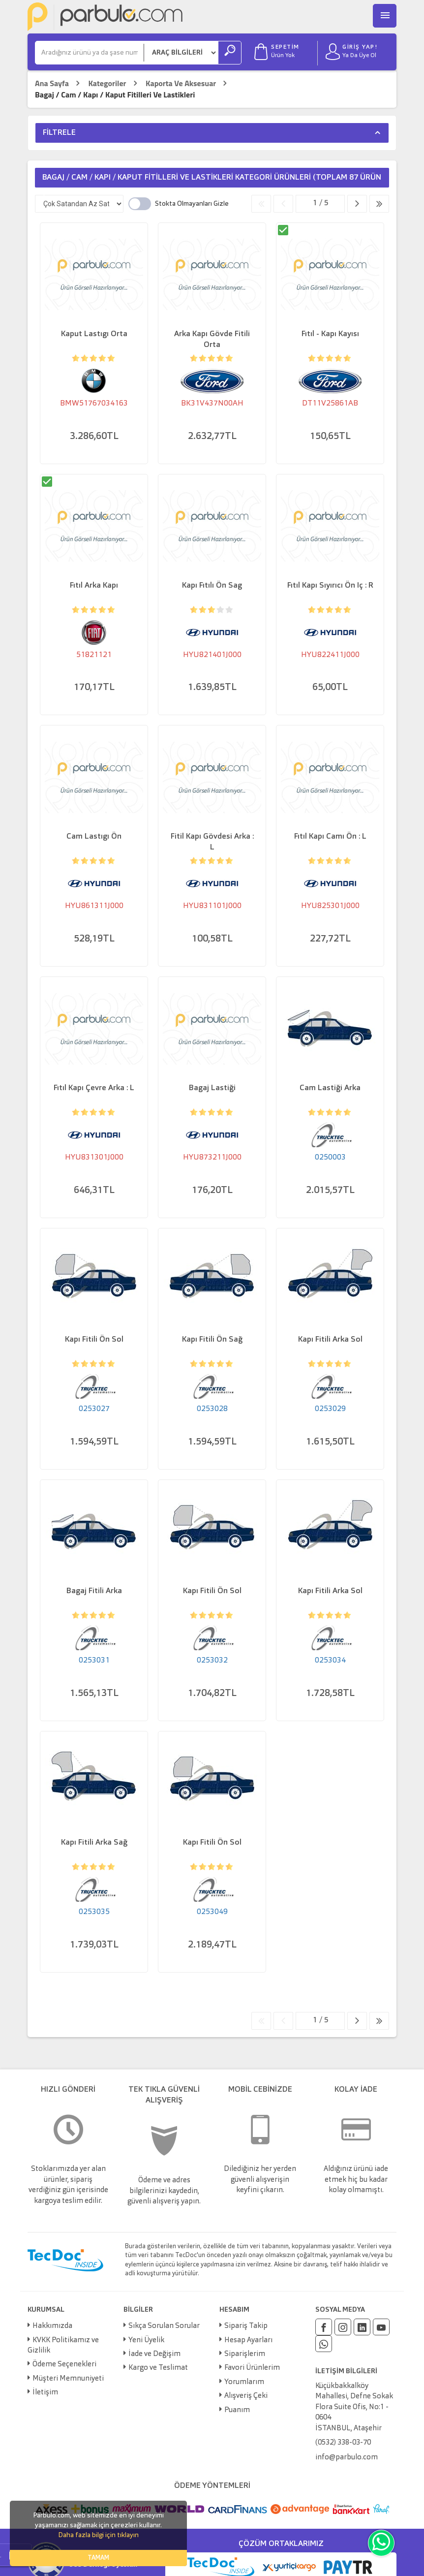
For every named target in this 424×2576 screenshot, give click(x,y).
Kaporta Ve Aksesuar (181, 83)
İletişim (45, 2392)
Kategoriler (107, 83)
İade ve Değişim (154, 2354)
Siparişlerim (244, 2354)
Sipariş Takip (246, 2326)
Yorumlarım (244, 2382)
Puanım (237, 2410)
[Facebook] (323, 2327)
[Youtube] (381, 2327)
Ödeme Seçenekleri (64, 2364)
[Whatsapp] (323, 2343)
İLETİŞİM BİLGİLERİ (346, 2371)
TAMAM (98, 2558)
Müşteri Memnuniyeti (68, 2379)
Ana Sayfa (52, 83)
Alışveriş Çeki (246, 2396)
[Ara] (89, 52)
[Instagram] (342, 2327)
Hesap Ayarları (248, 2340)
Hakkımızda (52, 2326)
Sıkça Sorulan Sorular (164, 2326)
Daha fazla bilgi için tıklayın (98, 2535)
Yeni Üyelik (146, 2340)
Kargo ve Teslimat (158, 2368)
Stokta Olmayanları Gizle (192, 203)
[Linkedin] (362, 2327)
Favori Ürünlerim (252, 2368)
